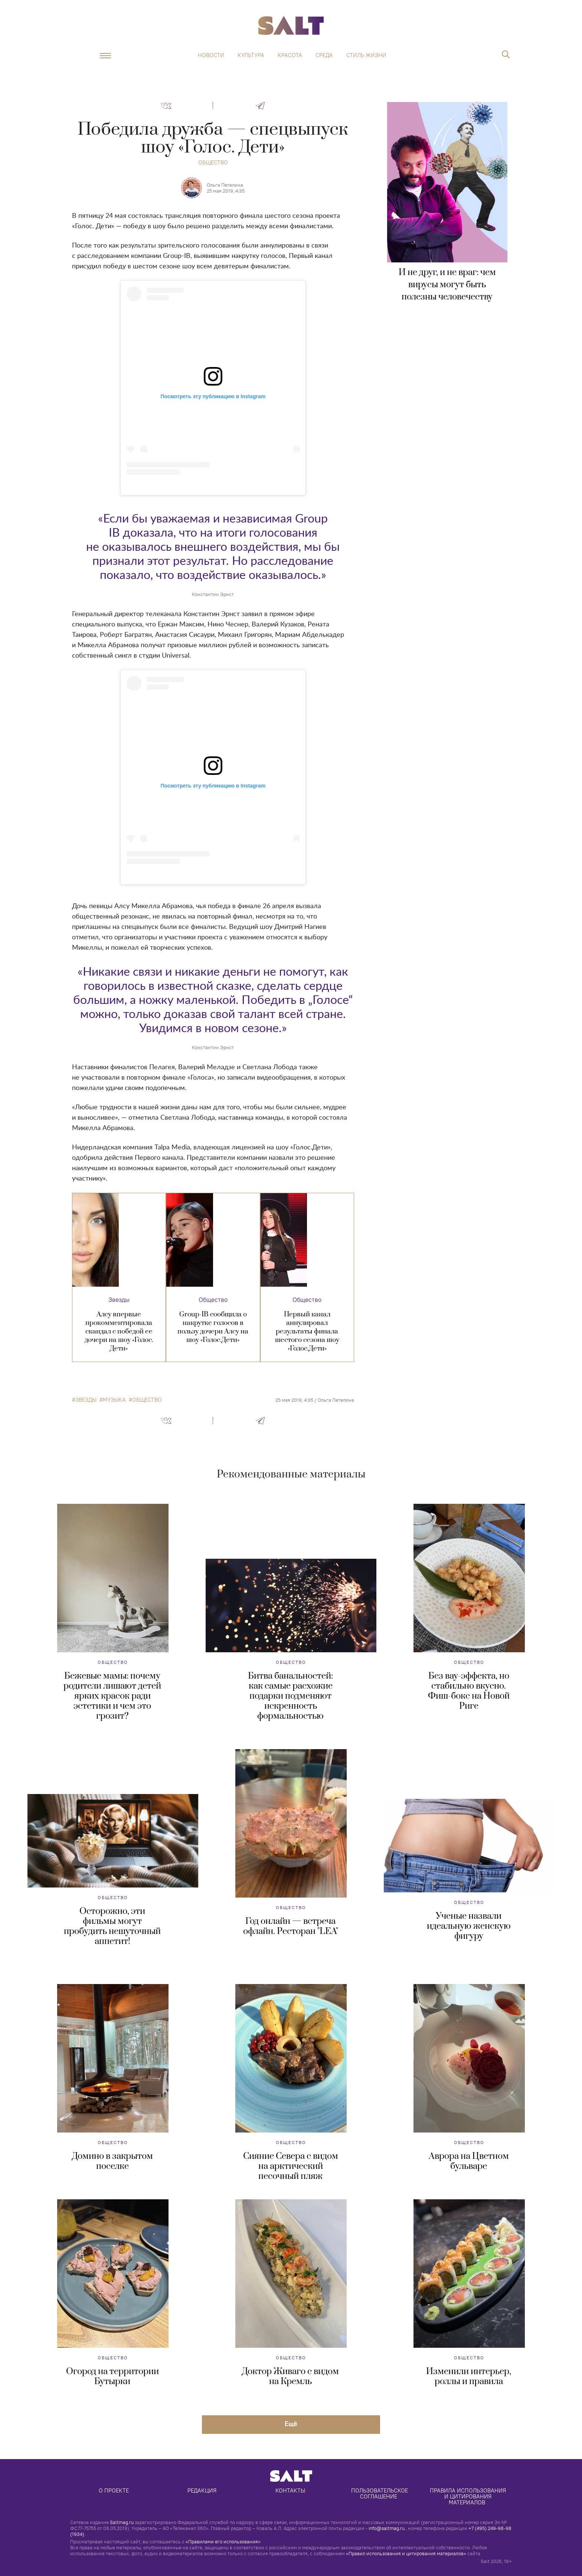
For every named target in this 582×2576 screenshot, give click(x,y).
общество (147, 1400)
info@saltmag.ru (387, 2528)
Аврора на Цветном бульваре (469, 2161)
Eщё (291, 2423)
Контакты (290, 2490)
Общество (213, 162)
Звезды (119, 1300)
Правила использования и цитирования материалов (468, 2496)
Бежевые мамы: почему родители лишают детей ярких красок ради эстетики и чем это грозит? (112, 1696)
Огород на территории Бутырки (112, 2376)
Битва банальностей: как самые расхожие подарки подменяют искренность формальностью (290, 1696)
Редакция (201, 2490)
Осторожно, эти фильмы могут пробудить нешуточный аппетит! (112, 1926)
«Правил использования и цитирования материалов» (406, 2553)
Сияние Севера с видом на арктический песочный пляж (290, 2166)
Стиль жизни (366, 55)
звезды (86, 1400)
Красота (290, 55)
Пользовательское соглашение (380, 2493)
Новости (211, 55)
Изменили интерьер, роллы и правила (468, 2376)
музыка (114, 1400)
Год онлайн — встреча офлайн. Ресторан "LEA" (290, 1926)
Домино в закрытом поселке (112, 2161)
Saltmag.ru (122, 2522)
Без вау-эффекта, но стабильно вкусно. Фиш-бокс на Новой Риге (469, 1691)
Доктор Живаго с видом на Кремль (290, 2376)
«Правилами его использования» (223, 2541)
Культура (251, 55)
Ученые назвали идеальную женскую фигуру (469, 1926)
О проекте (114, 2490)
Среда (324, 55)
